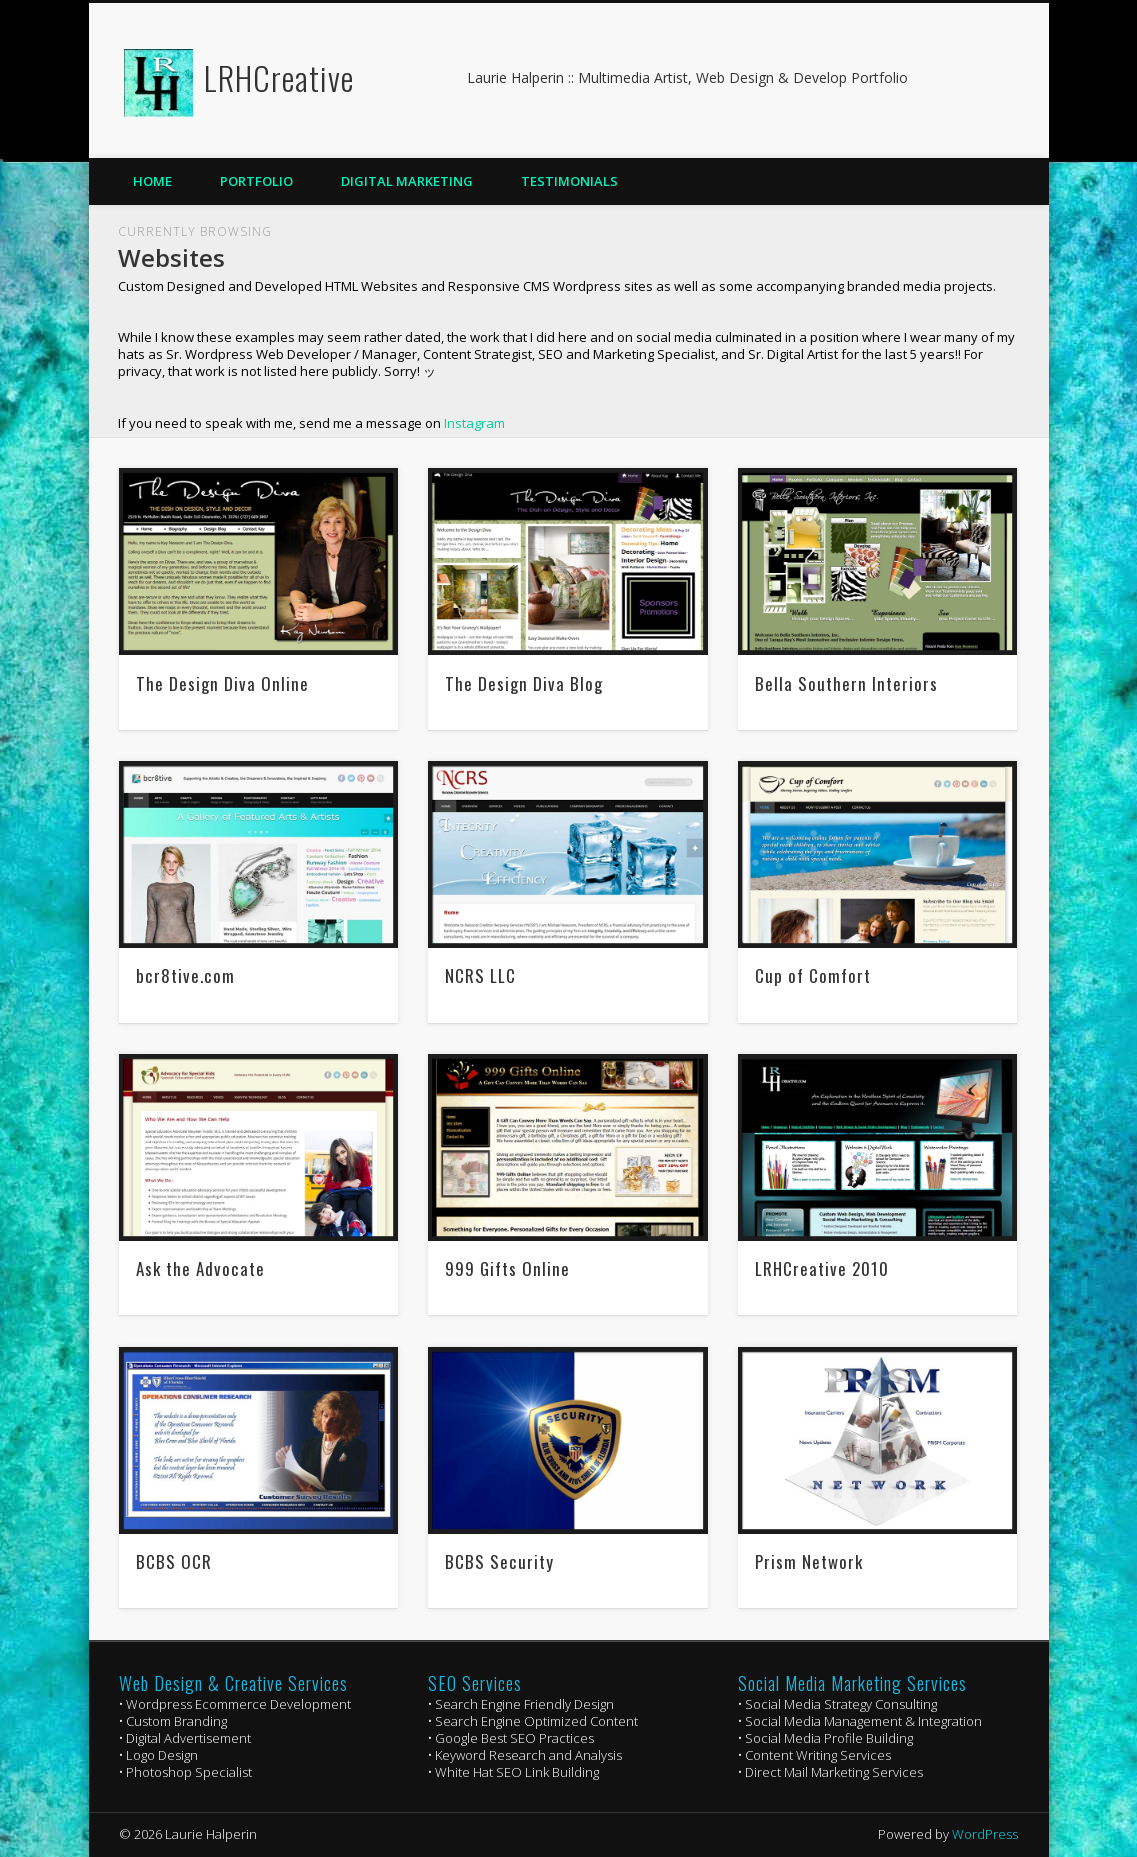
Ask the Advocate (200, 1268)
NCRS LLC (480, 975)
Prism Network (809, 1561)
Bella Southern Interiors (846, 683)
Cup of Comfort (813, 975)
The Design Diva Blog (524, 683)
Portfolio (256, 181)
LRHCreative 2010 (822, 1268)
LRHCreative (279, 77)
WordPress (985, 1834)
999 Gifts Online (507, 1268)
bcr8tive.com (185, 975)
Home (152, 181)
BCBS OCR (174, 1561)
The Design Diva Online (222, 683)
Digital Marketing (407, 181)
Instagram (474, 423)
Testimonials (569, 181)
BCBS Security (499, 1561)
